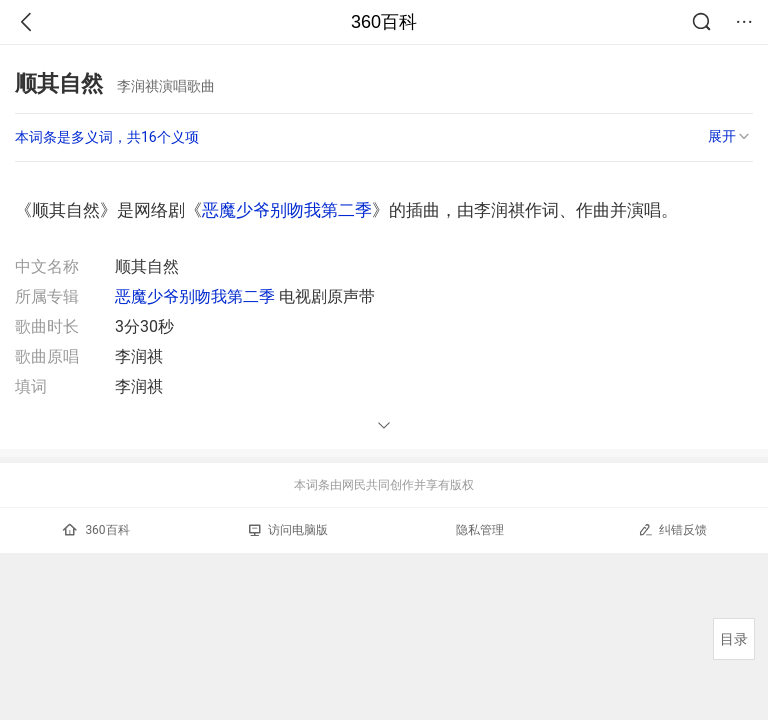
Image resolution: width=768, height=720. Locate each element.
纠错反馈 (672, 529)
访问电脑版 (288, 530)
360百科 (384, 22)
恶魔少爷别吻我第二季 (287, 210)
